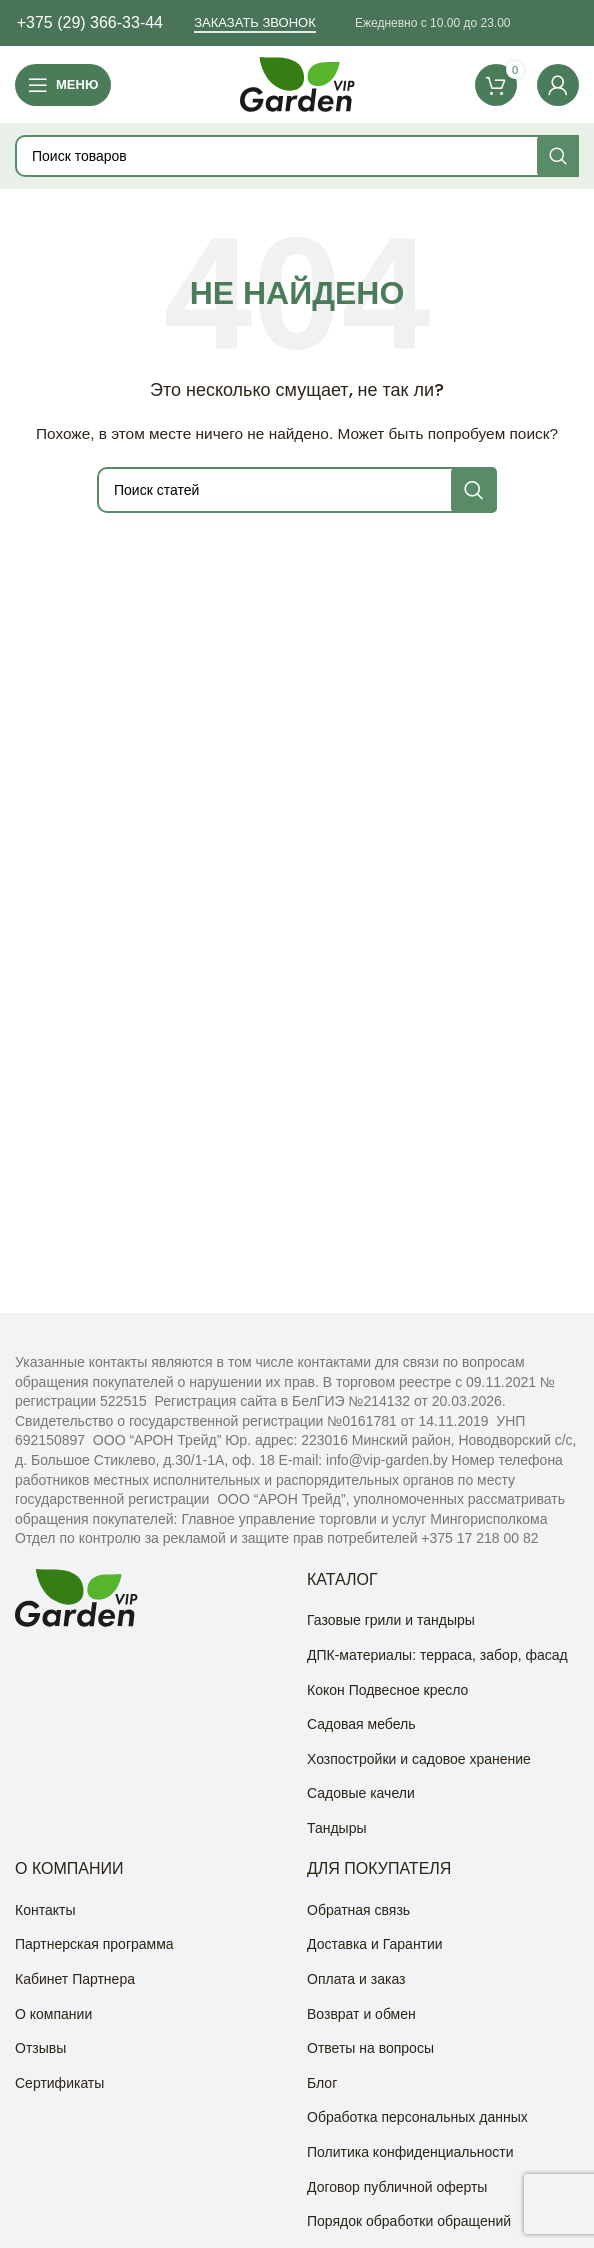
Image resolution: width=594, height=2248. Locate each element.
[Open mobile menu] (63, 85)
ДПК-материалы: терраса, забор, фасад (437, 1655)
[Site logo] (297, 83)
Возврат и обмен (361, 2014)
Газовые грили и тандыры (391, 1620)
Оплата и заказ (356, 1979)
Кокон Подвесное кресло (387, 1690)
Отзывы (40, 2048)
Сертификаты (59, 2083)
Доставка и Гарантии (375, 1944)
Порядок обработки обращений (409, 2221)
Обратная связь (358, 1910)
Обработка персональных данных (417, 2117)
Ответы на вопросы (370, 2048)
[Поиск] (297, 156)
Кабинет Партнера (75, 1979)
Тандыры (337, 1828)
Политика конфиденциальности (410, 2152)
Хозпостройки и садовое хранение (419, 1759)
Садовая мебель (361, 1724)
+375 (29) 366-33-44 (90, 22)
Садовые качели (361, 1793)
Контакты (45, 1910)
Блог (322, 2083)
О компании (53, 2014)
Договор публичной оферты (397, 2187)
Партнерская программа (94, 1944)
